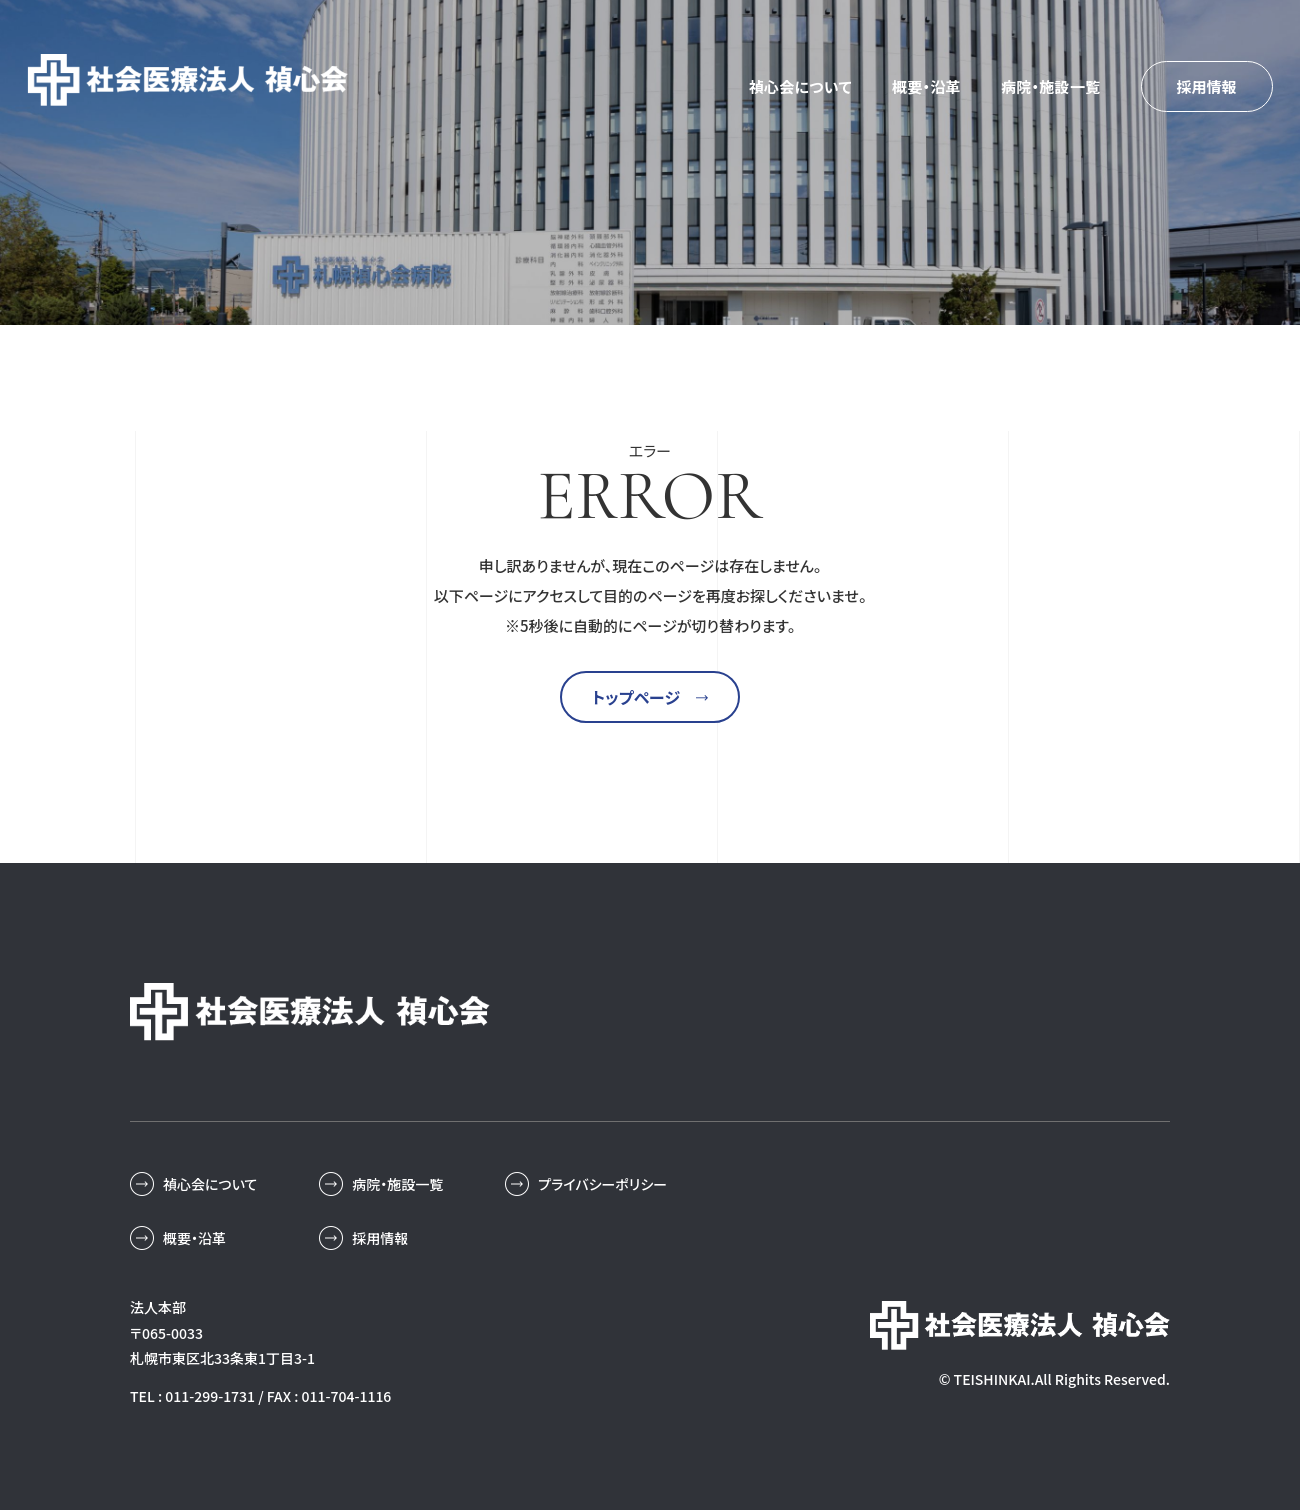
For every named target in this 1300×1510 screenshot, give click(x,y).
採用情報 (1206, 86)
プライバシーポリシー (602, 1184)
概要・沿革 (926, 86)
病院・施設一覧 (1051, 86)
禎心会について (800, 86)
